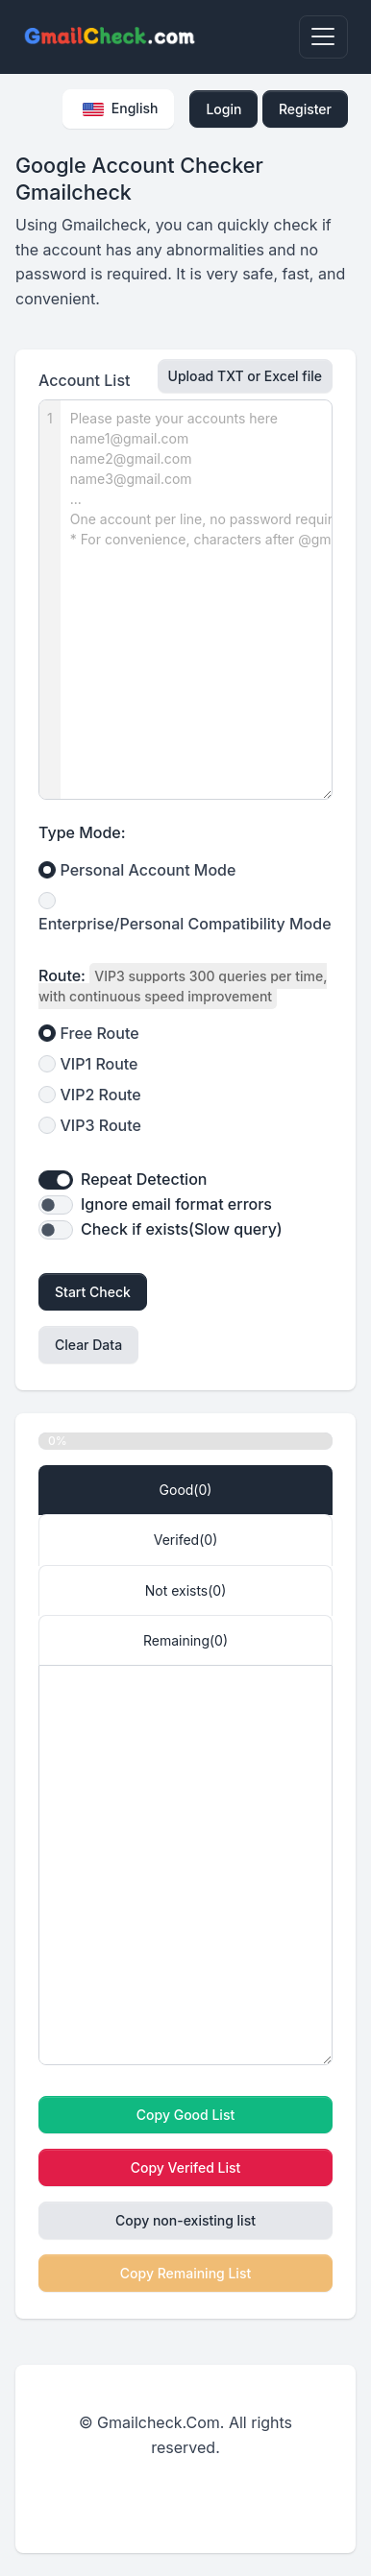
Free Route (100, 1033)
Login (223, 109)
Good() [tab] (186, 1489)
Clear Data (88, 1344)
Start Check (93, 1292)
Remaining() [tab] (185, 1640)
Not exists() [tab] (186, 1590)
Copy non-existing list (185, 2220)
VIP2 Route (101, 1094)
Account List (84, 380)
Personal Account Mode (148, 869)
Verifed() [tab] (185, 1539)
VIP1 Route (99, 1063)
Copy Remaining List (185, 2273)
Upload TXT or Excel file (245, 376)
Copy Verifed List (186, 2167)
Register (305, 109)
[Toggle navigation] (323, 37)
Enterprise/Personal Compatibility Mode (185, 923)
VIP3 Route (101, 1125)
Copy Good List (185, 2115)
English (120, 108)
